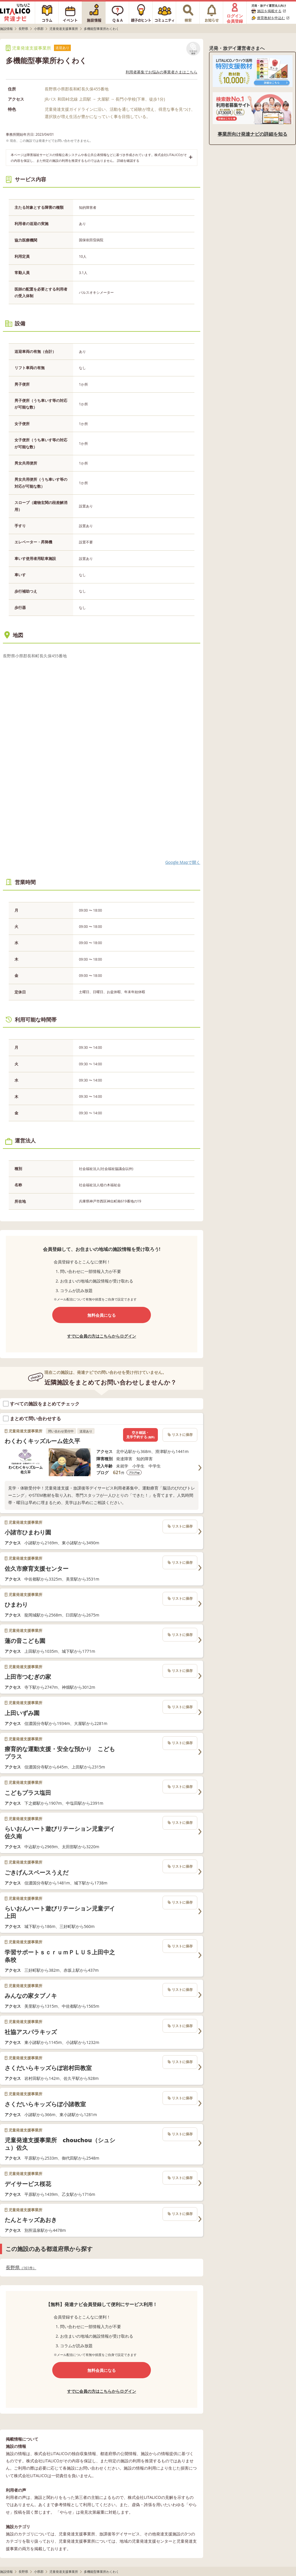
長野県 (21, 2268)
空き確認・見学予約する (140, 1435)
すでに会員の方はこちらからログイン (101, 1336)
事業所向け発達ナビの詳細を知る (252, 134)
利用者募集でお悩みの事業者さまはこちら (161, 72)
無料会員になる (101, 1315)
